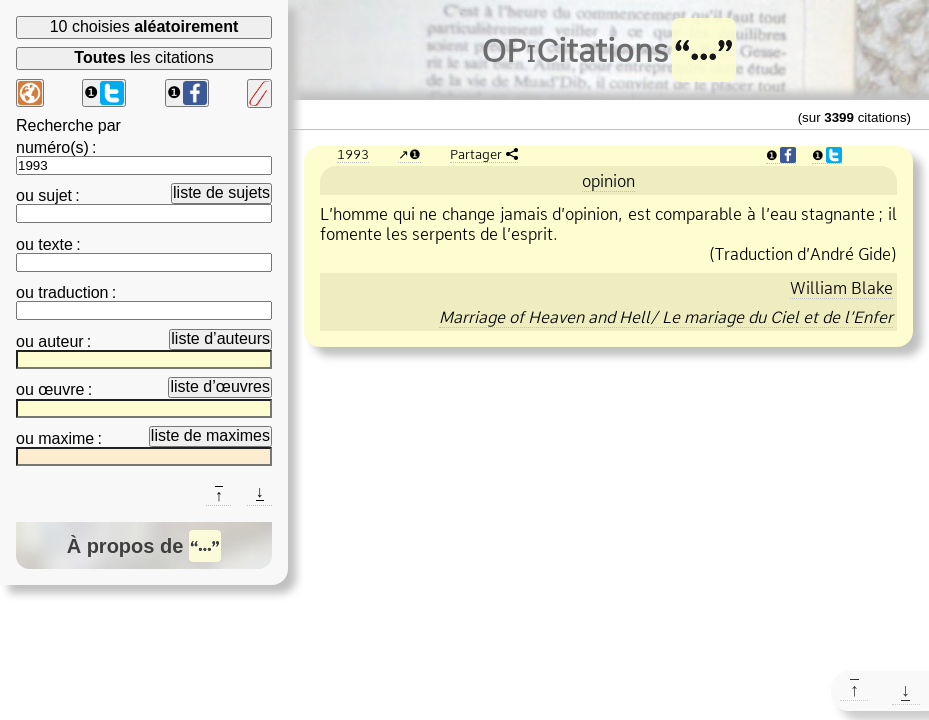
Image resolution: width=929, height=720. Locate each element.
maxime (66, 438)
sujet (55, 195)
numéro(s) (52, 147)
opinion (608, 181)
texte (55, 244)
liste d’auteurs (220, 338)
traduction (73, 292)
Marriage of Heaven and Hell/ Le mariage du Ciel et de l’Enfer (666, 317)
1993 (353, 154)
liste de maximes (210, 435)
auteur (60, 341)
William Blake (841, 288)
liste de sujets (221, 192)
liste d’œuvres (220, 386)
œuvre (61, 389)
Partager (476, 154)
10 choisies (144, 26)
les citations (143, 57)
